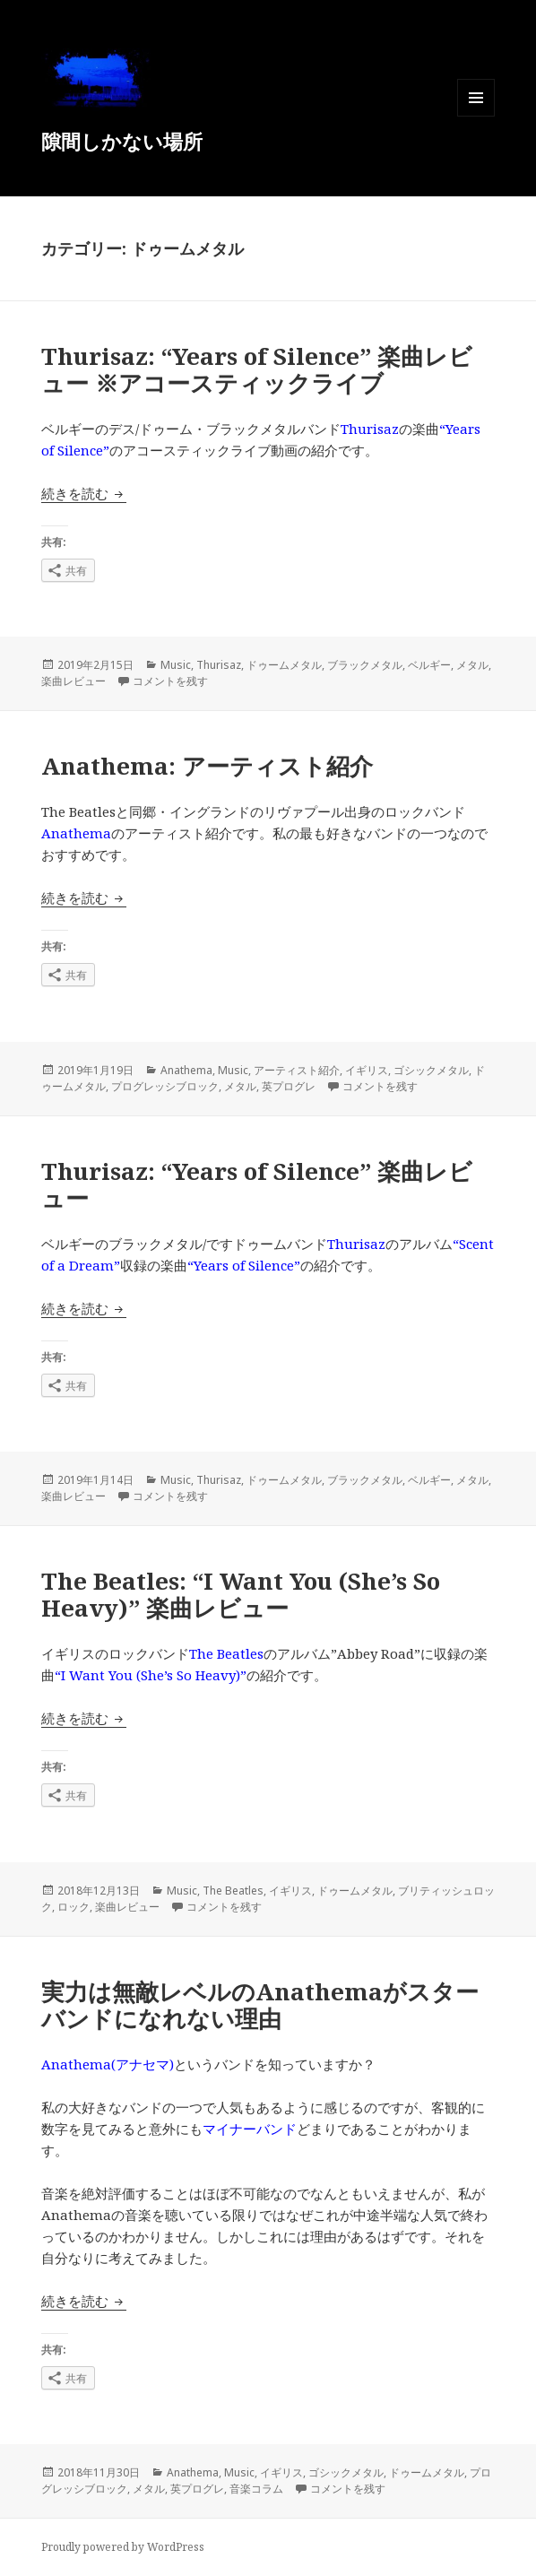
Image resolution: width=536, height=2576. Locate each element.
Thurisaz (218, 664)
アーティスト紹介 (297, 1070)
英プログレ (289, 1086)
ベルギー (429, 664)
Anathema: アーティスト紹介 (207, 766)
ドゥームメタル (284, 664)
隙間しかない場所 (122, 140)
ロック (73, 1906)
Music (175, 664)
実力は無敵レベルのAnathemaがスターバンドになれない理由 (260, 2004)
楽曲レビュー (73, 681)
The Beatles (233, 1890)
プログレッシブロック (165, 1086)
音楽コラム (256, 2488)
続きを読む (83, 493)
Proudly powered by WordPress (122, 2546)
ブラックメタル (364, 664)
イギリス (366, 1070)
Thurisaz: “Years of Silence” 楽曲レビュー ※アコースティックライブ (256, 369)
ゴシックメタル (431, 1070)
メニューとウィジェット (476, 116)
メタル (472, 664)
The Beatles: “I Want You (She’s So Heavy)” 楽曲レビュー (240, 1594)
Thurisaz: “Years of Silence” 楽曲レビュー (256, 1184)
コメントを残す (170, 681)
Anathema (186, 1070)
